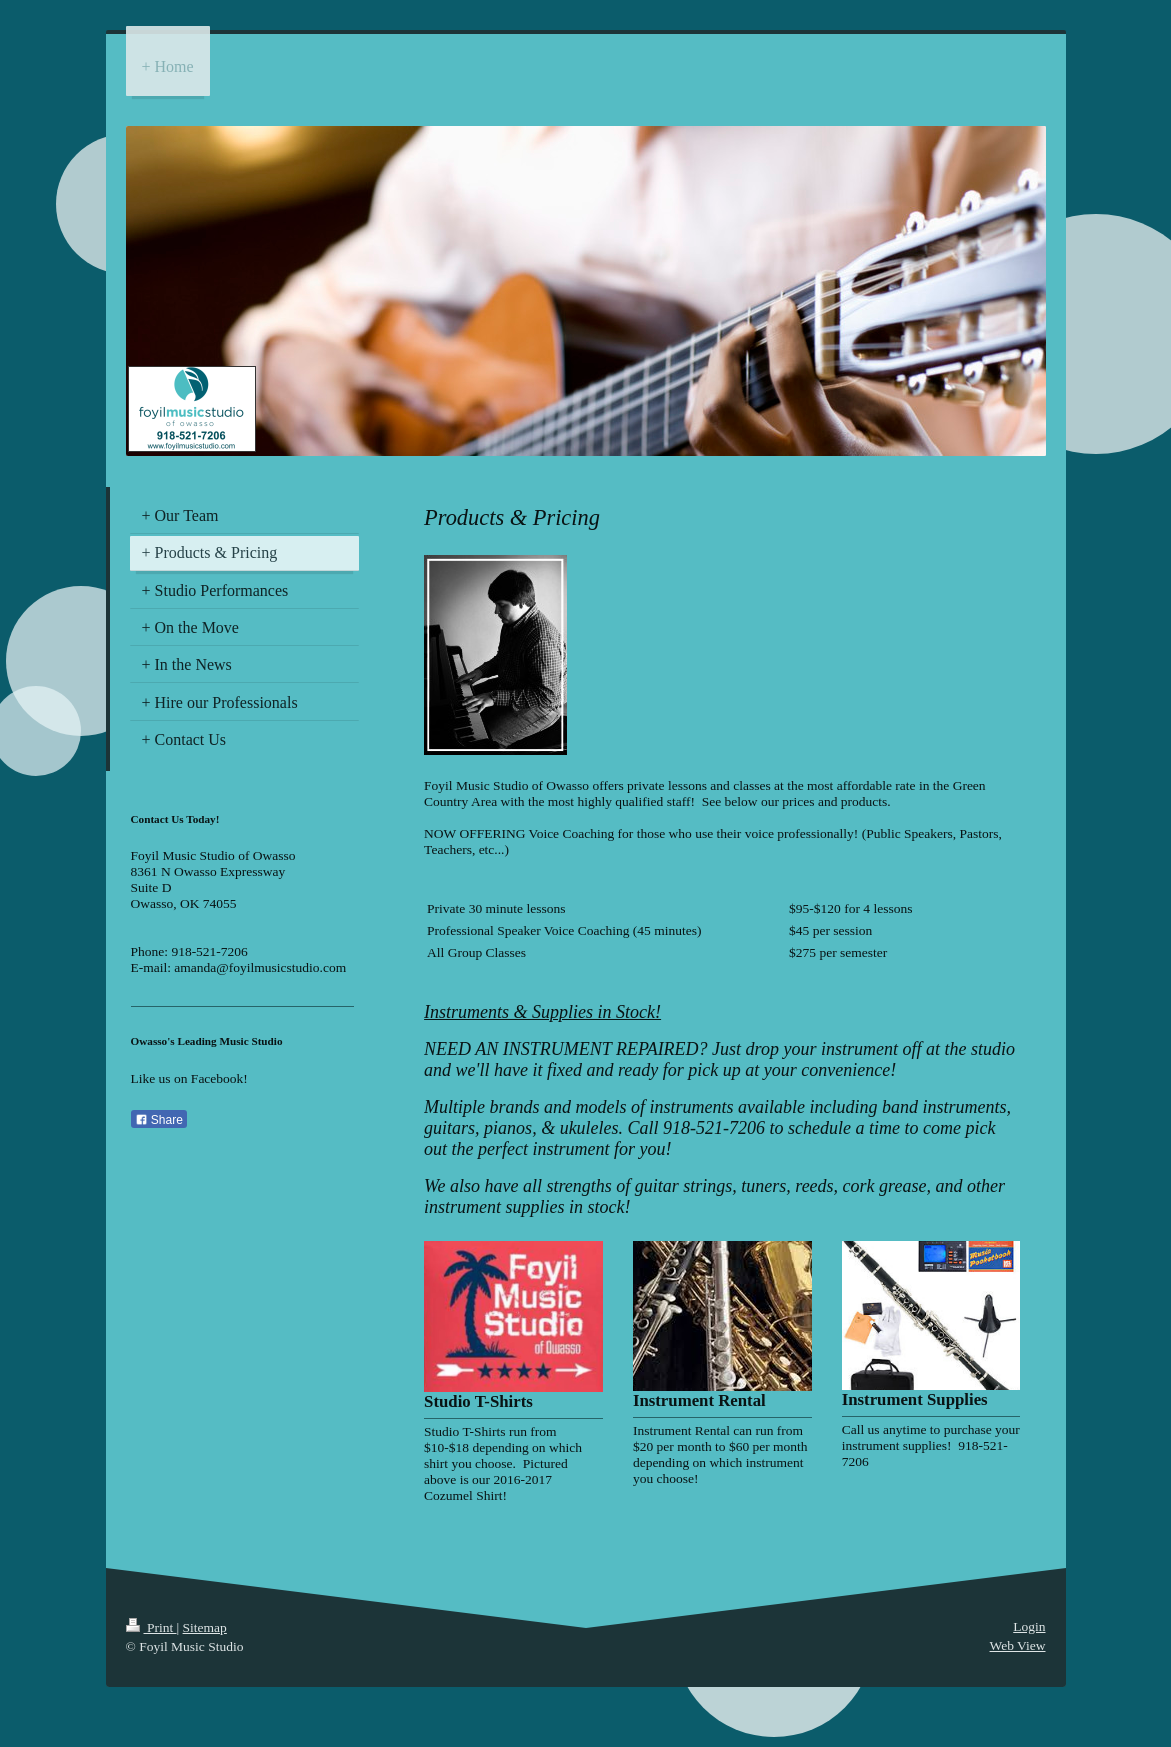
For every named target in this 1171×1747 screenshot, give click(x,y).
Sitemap (205, 1627)
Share (159, 1120)
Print (151, 1627)
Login (1029, 1626)
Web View (1018, 1645)
